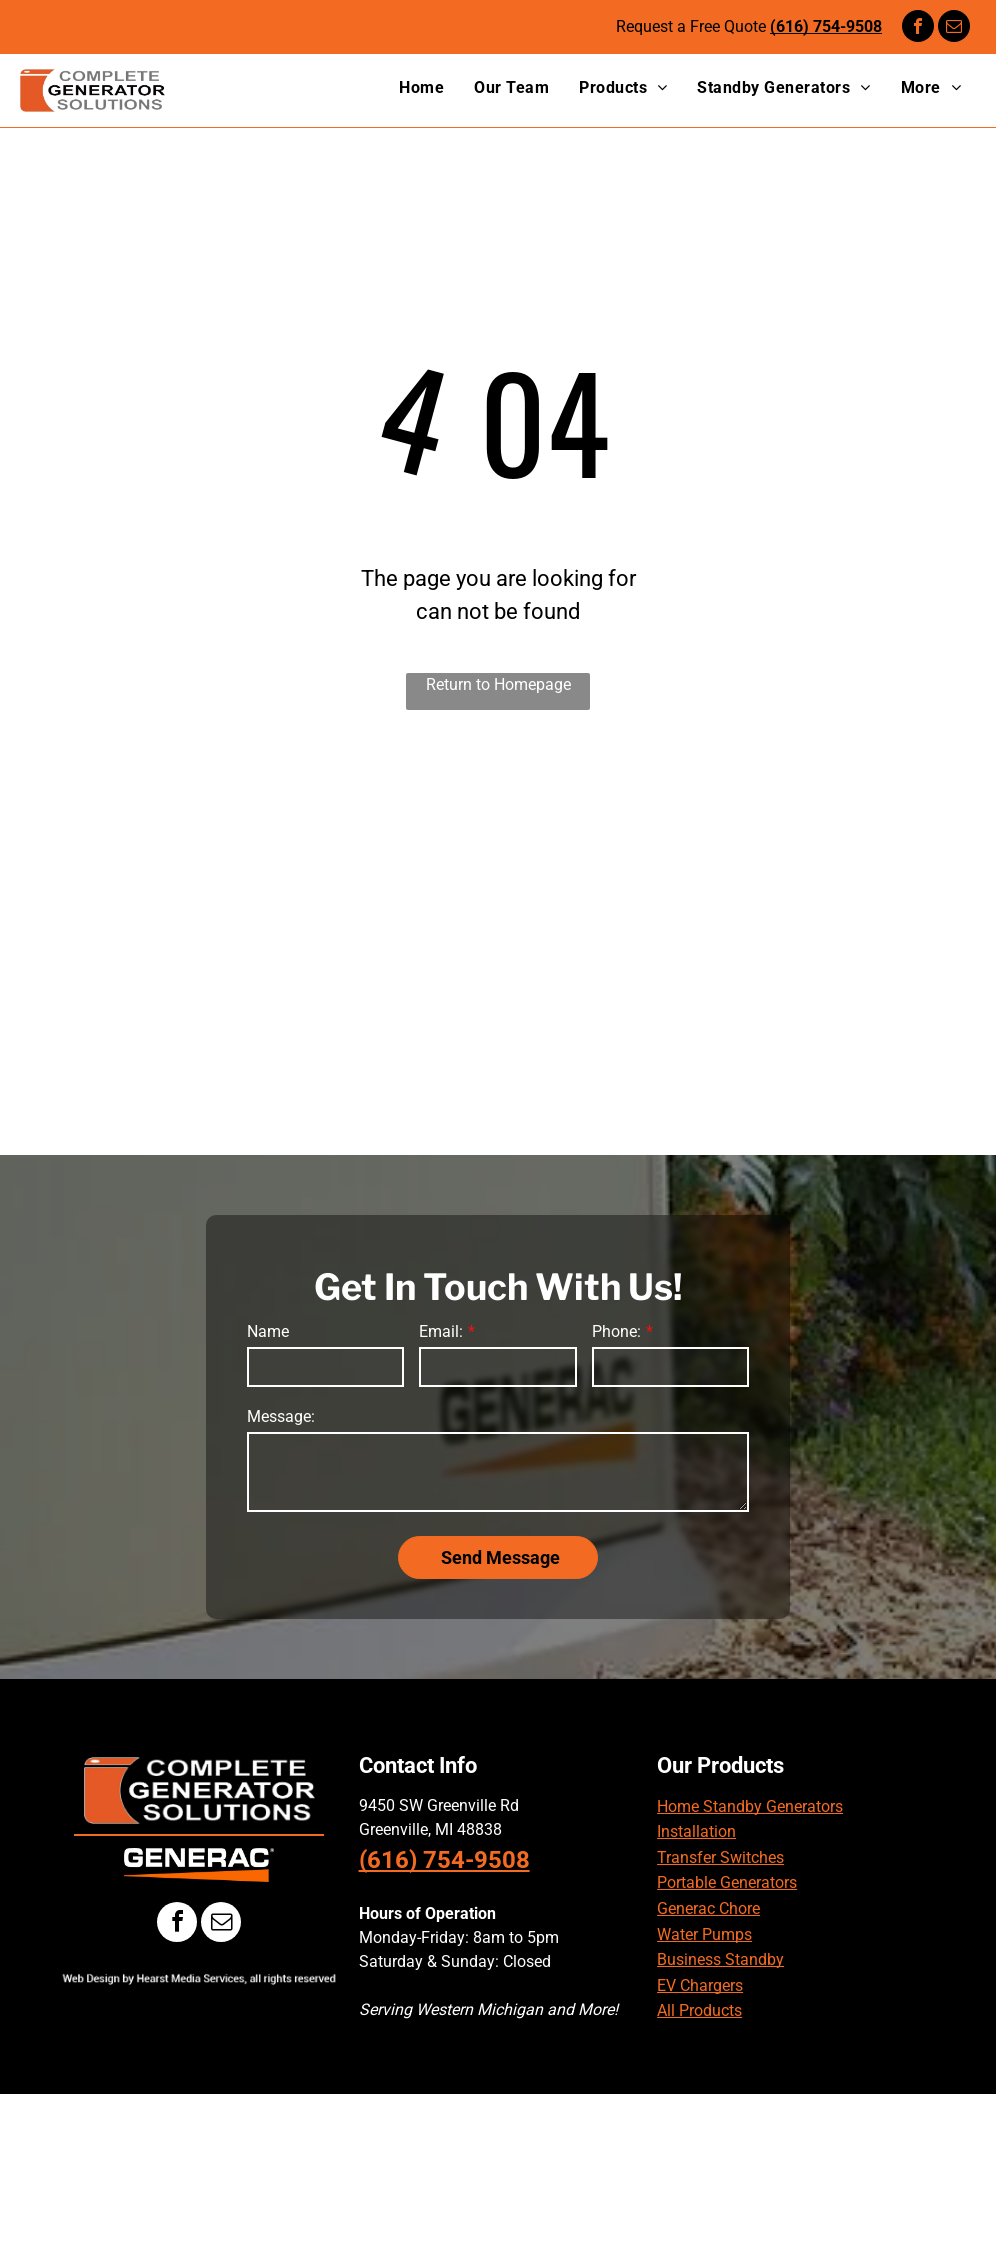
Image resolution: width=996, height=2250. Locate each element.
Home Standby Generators (750, 1806)
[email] (954, 28)
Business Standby (720, 1959)
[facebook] (918, 28)
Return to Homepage (498, 684)
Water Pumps (704, 1934)
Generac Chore (708, 1908)
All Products (699, 2010)
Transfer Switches (720, 1857)
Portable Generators (727, 1882)
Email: (441, 1331)
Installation (696, 1831)
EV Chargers (700, 1985)
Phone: (616, 1331)
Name (268, 1331)
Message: (281, 1416)
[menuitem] (406, 88)
